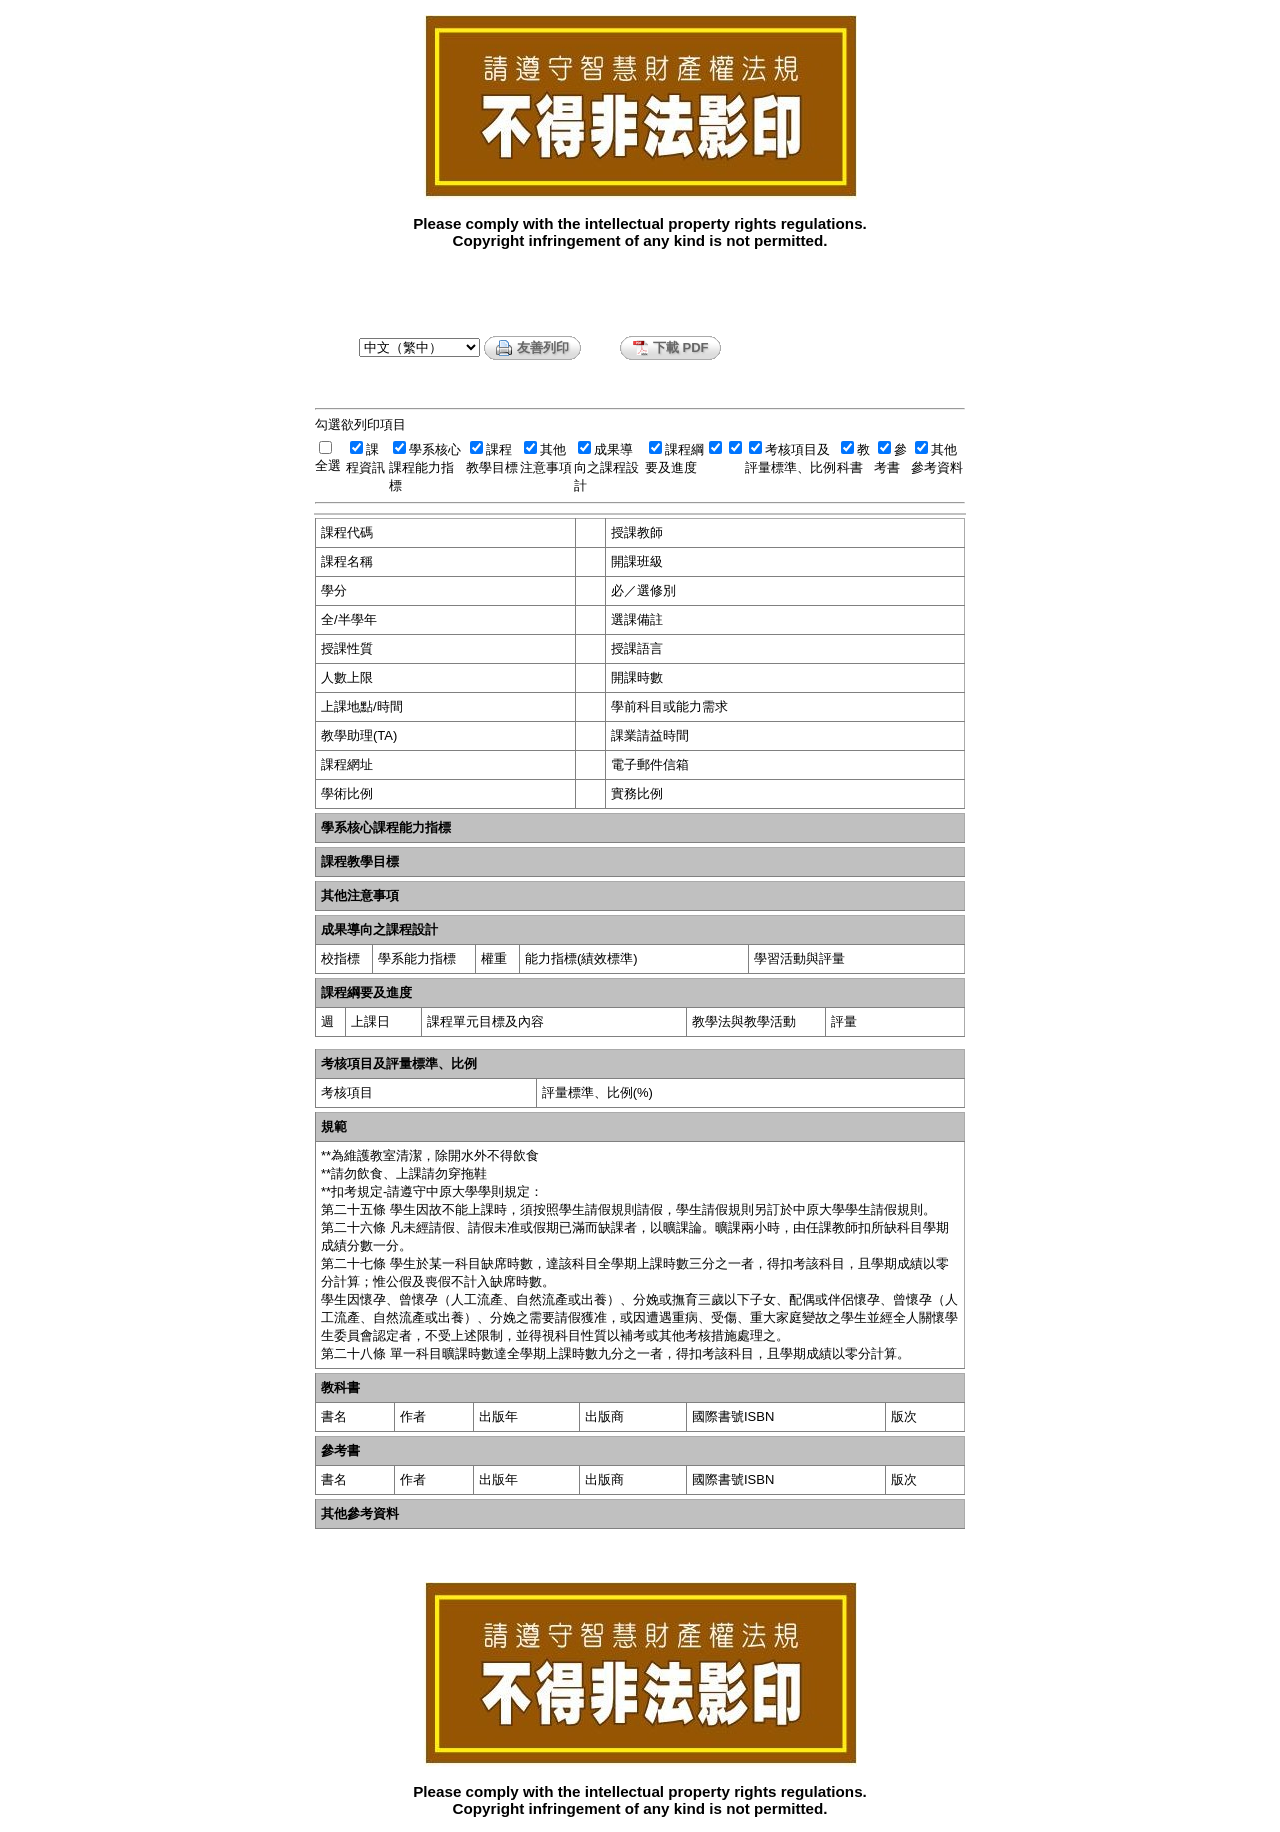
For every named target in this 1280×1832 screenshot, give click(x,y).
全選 (328, 465)
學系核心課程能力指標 (425, 467)
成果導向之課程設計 (606, 467)
